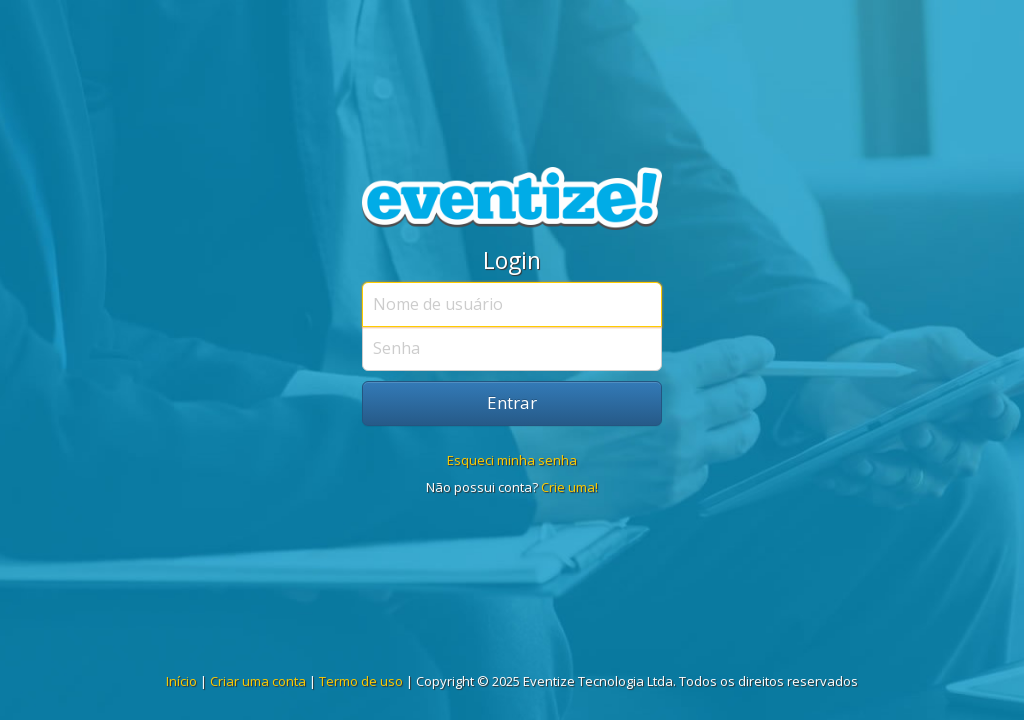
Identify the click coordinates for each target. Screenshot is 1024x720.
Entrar (512, 402)
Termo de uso (361, 681)
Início (181, 681)
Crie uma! (569, 487)
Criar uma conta (258, 681)
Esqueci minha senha (512, 460)
